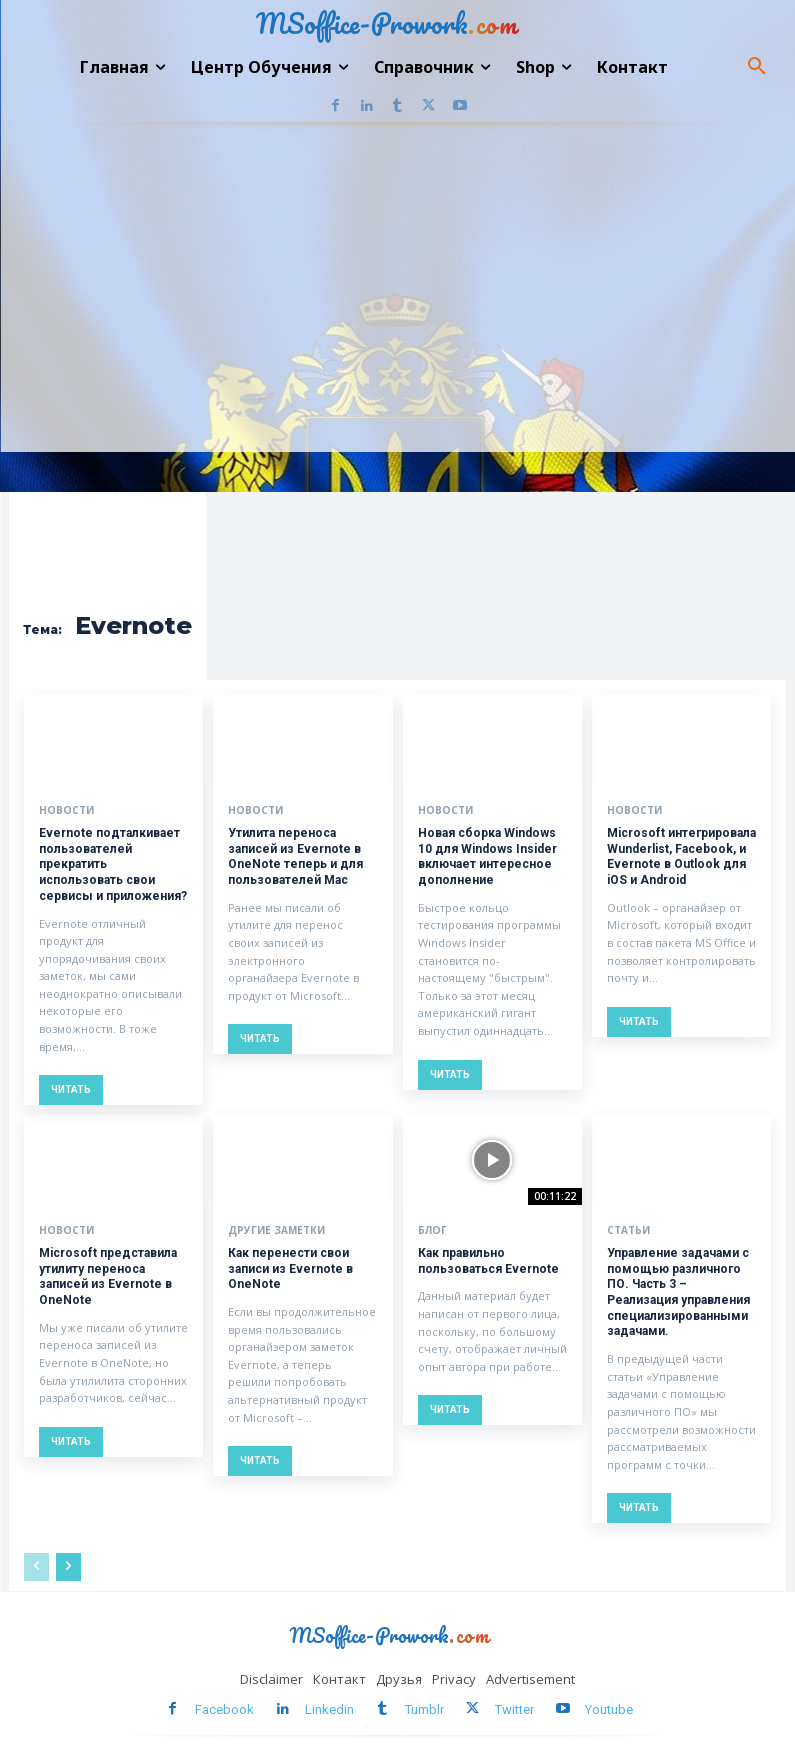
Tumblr (424, 1707)
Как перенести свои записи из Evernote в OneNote (290, 1267)
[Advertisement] (397, 302)
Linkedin (329, 1707)
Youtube (609, 1707)
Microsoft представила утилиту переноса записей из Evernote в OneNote (107, 1275)
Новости (66, 810)
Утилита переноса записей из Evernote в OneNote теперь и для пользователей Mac (295, 856)
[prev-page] (36, 1566)
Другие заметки (276, 1229)
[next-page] (68, 1566)
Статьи (628, 1229)
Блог (432, 1229)
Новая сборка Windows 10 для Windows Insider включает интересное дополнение (487, 856)
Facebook (224, 1707)
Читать (71, 1089)
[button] (757, 67)
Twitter (514, 1707)
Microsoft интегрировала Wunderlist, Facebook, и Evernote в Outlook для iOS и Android (681, 856)
